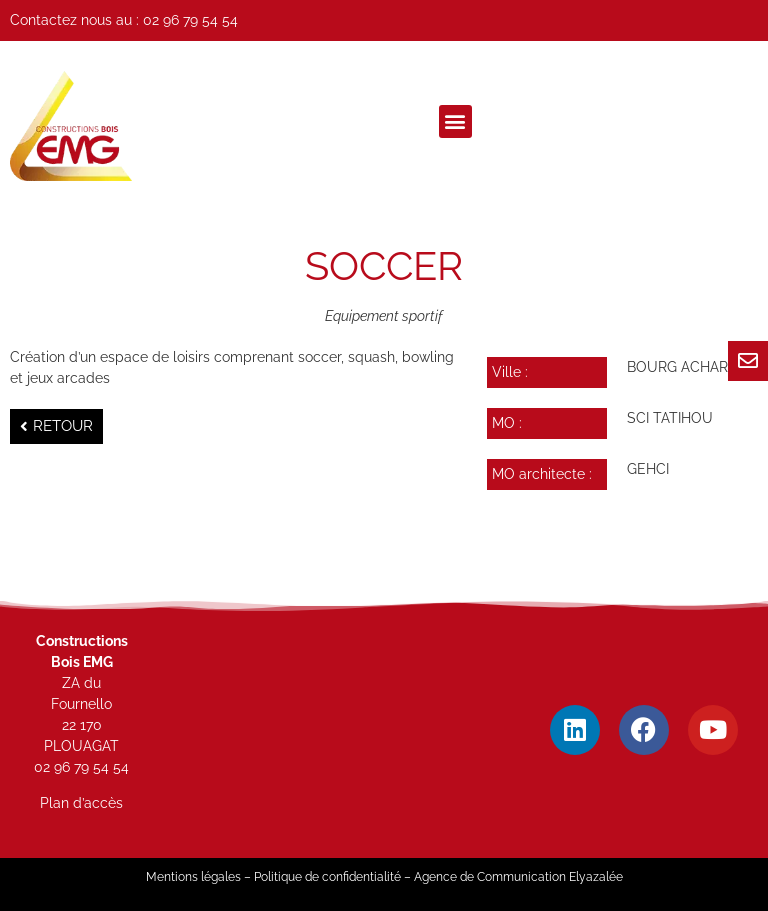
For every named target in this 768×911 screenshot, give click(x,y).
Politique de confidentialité (327, 877)
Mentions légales (193, 877)
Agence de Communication (490, 877)
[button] (455, 121)
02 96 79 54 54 (190, 20)
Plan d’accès (81, 803)
